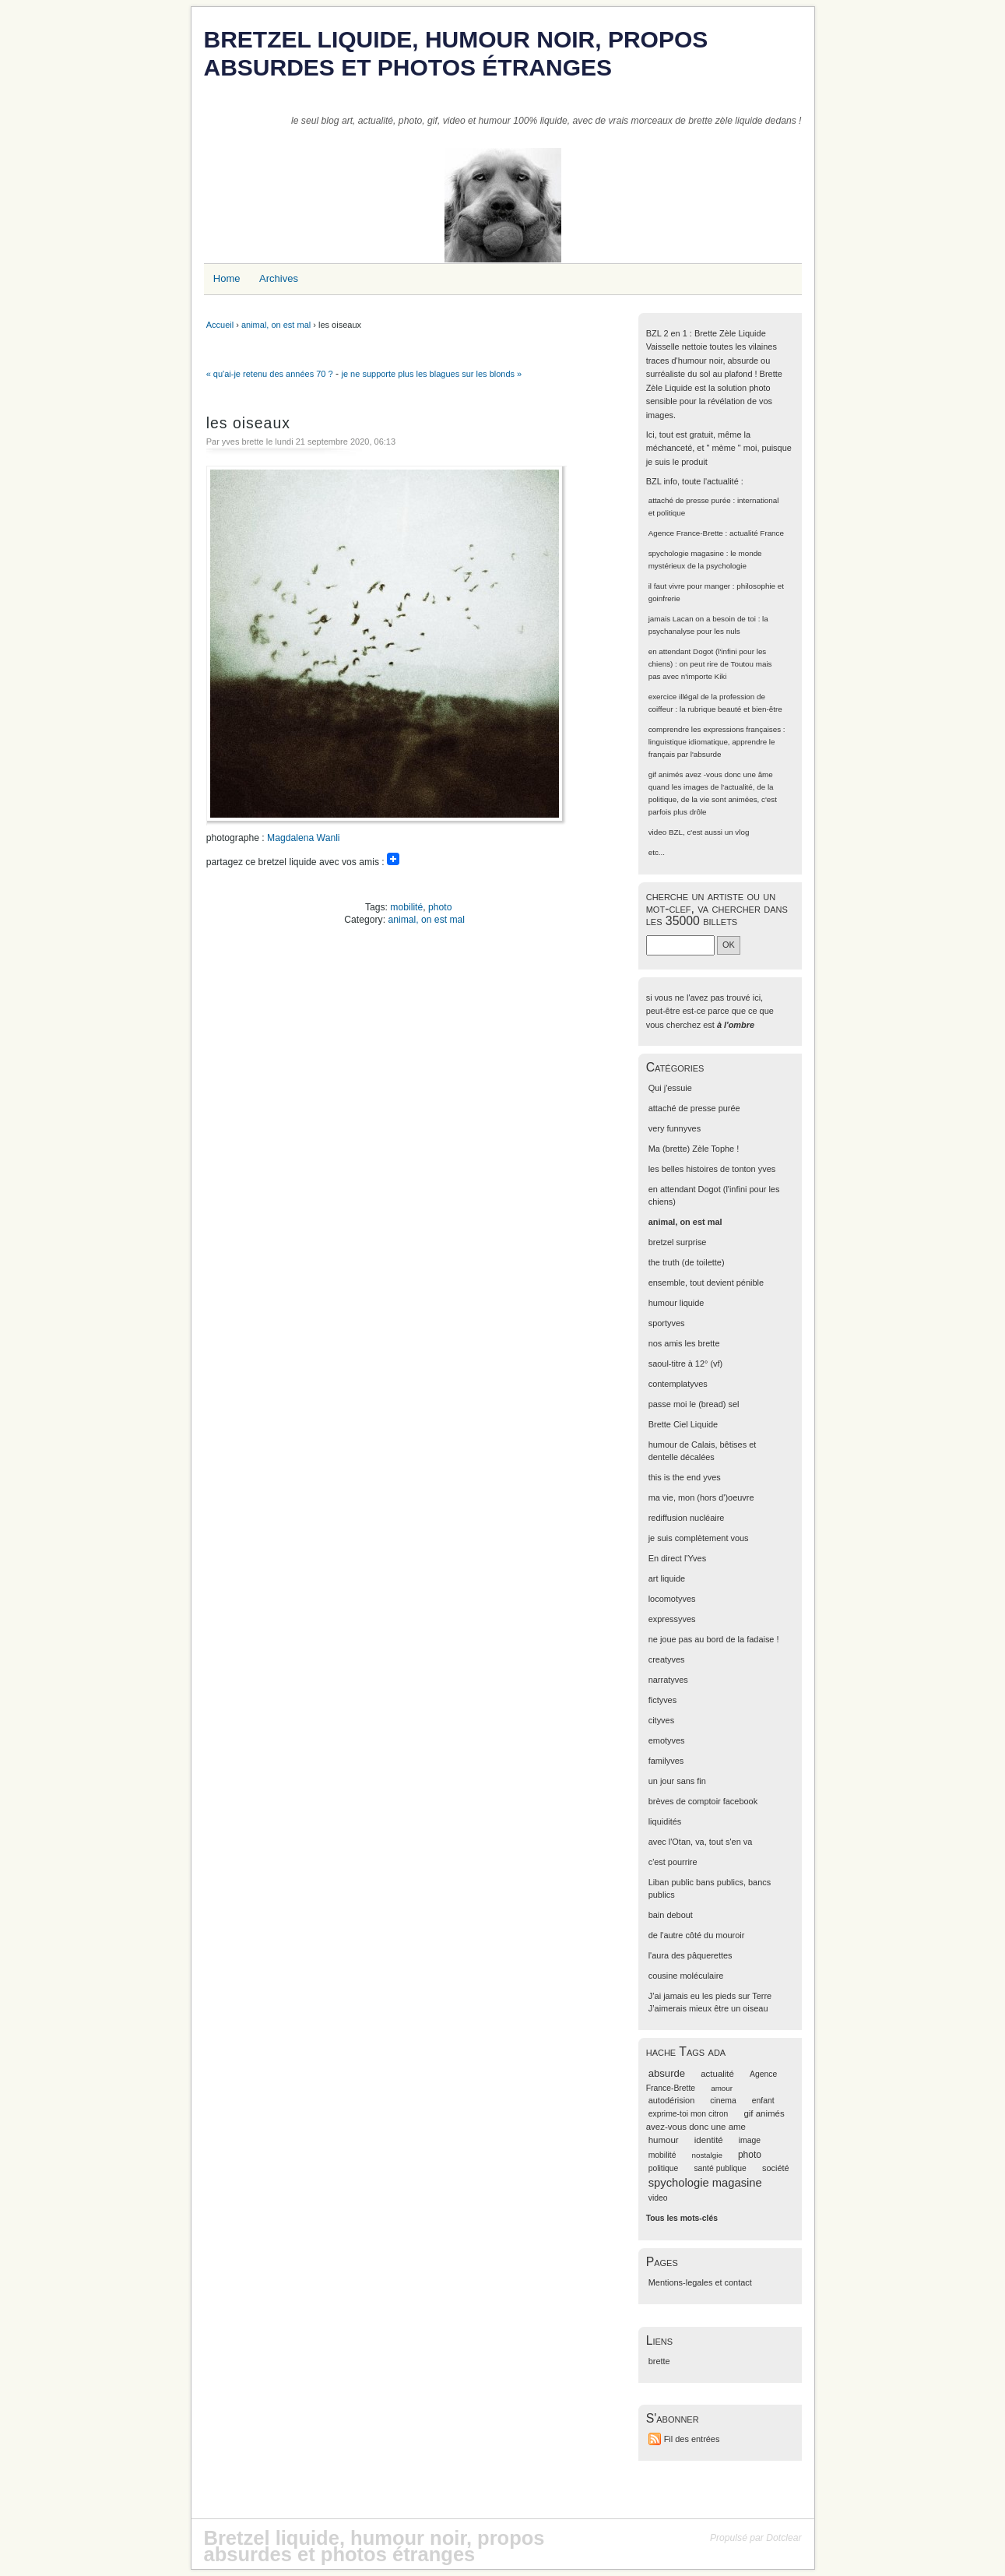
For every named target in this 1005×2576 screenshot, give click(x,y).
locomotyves (672, 1598)
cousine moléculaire (686, 1975)
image (750, 2140)
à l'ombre (735, 1024)
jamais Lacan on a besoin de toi (702, 618)
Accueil (220, 324)
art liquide (666, 1578)
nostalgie (707, 2155)
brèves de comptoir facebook (702, 1801)
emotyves (666, 1740)
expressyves (672, 1619)
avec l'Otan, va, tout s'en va (700, 1841)
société (775, 2168)
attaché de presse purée (689, 500)
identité (708, 2140)
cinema (723, 2100)
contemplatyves (678, 1383)
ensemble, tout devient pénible (706, 1282)
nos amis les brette (684, 1343)
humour (663, 2140)
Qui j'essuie (670, 1088)
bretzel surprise (677, 1242)
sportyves (666, 1323)
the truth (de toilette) (686, 1262)
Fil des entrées (692, 2439)
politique (663, 2168)
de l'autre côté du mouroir (696, 1935)
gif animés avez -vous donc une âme (710, 774)
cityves (661, 1720)
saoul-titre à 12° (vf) (685, 1363)
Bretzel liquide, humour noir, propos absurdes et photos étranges (456, 53)
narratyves (668, 1679)
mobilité (406, 907)
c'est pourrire (673, 1862)
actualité (717, 2073)
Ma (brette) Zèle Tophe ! (694, 1148)
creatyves (666, 1659)
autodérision (671, 2100)
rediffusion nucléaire (686, 1517)
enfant (763, 2100)
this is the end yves (684, 1477)
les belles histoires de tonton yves (712, 1169)
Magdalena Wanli (303, 837)
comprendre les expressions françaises (714, 729)
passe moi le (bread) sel (694, 1404)
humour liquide (676, 1302)
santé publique (720, 2168)
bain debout (670, 1915)
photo (440, 907)
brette (659, 2361)
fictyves (662, 1700)
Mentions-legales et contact (700, 2282)
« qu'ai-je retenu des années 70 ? (269, 373)
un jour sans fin (677, 1781)
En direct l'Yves (677, 1558)
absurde (666, 2073)
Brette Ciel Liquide (683, 1424)
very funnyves (674, 1128)
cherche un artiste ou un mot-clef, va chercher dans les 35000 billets (717, 908)
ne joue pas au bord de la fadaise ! (713, 1639)
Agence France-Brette (685, 533)
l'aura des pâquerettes (690, 1955)
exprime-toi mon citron (688, 2114)
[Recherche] (680, 945)
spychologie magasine (686, 553)
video (657, 832)
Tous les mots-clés (682, 2218)
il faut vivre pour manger (689, 586)
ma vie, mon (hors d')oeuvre (701, 1497)
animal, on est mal (276, 324)
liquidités (665, 1821)
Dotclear (783, 2537)
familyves (666, 1760)
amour (722, 2088)
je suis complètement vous (698, 1538)
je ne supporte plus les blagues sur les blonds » (431, 373)
